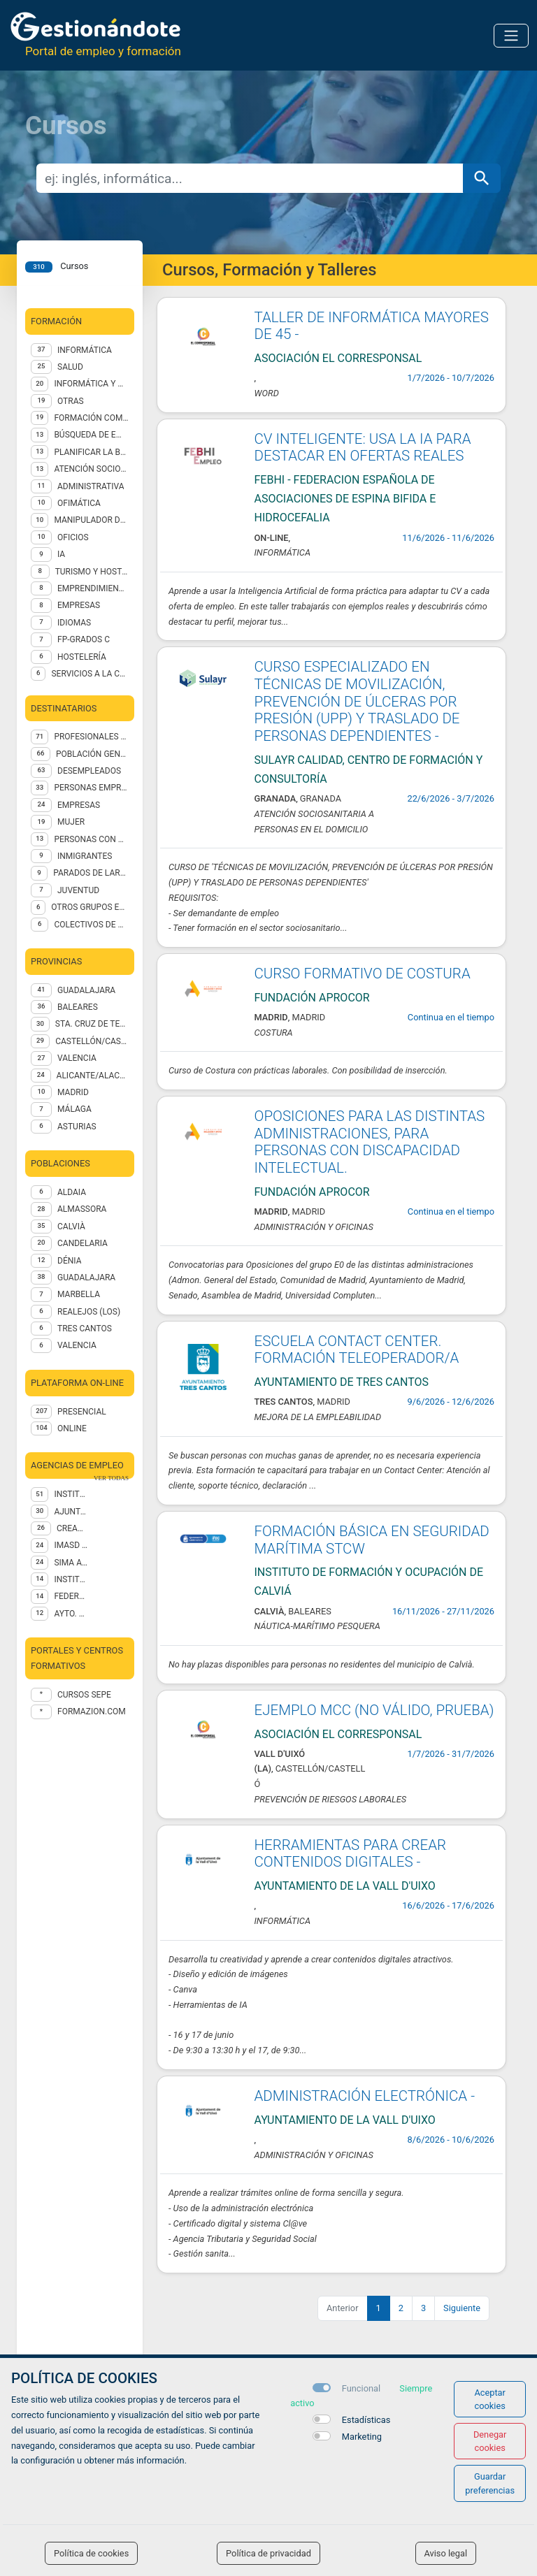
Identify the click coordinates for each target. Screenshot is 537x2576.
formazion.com (91, 1711)
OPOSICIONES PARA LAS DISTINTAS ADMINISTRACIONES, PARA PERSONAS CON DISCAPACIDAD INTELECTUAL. (370, 1142)
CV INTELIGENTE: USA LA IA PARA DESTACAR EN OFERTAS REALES (363, 447)
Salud (70, 367)
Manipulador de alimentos (91, 520)
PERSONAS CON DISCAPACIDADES (91, 839)
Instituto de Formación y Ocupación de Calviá (71, 1494)
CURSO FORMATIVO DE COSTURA (363, 973)
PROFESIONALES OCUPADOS (91, 736)
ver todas (111, 1478)
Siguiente (461, 2308)
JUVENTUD (78, 890)
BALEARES (77, 1007)
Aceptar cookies (490, 2399)
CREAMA (72, 1528)
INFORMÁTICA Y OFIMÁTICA (91, 384)
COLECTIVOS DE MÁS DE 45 (91, 924)
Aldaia (71, 1192)
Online (72, 1428)
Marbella (78, 1294)
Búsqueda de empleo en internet (91, 435)
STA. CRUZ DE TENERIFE (92, 1024)
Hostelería (81, 657)
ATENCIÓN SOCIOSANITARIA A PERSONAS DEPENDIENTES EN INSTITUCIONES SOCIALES (91, 469)
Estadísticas (366, 2420)
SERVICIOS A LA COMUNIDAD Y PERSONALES (90, 674)
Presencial (81, 1412)
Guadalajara (86, 1277)
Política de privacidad (268, 2553)
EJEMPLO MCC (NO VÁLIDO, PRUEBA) (374, 1710)
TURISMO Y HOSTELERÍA (92, 572)
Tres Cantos (84, 1328)
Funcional (361, 2388)
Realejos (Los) (88, 1312)
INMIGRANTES (84, 856)
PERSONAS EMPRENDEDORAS (91, 788)
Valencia (76, 1345)
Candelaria (82, 1243)
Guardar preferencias (490, 2483)
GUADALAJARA (86, 990)
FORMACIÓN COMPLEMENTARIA (91, 418)
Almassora (81, 1209)
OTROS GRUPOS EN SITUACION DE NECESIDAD (90, 907)
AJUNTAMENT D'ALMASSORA (71, 1512)
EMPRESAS (78, 605)
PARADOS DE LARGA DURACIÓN (91, 873)
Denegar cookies (490, 2441)
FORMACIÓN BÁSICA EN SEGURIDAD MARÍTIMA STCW (372, 1540)
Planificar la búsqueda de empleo (91, 452)
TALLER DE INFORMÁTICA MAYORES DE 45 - (372, 326)
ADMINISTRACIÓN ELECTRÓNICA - (365, 2095)
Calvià (71, 1226)
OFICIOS (73, 537)
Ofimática (79, 503)
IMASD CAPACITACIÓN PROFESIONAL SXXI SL (71, 1545)
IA (61, 554)
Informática (84, 350)
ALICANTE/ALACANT (93, 1075)
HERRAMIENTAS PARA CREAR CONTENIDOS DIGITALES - (351, 1854)
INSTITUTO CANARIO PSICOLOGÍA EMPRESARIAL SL (71, 1579)
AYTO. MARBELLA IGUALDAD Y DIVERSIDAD (71, 1614)
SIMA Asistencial (71, 1563)
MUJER (71, 822)
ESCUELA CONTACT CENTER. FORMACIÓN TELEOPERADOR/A (357, 1350)
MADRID (73, 1092)
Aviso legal (446, 2553)
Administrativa (90, 486)
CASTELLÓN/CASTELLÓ (92, 1041)
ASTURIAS (76, 1126)
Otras (70, 401)
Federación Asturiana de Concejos (71, 1596)
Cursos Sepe (84, 1695)
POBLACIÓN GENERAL (92, 754)
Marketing (362, 2436)
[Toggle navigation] (511, 36)
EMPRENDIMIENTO (93, 588)
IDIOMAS (74, 623)
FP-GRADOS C (83, 639)
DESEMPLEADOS (89, 771)
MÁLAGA (74, 1109)
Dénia (69, 1261)
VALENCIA (76, 1058)
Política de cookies (91, 2553)
